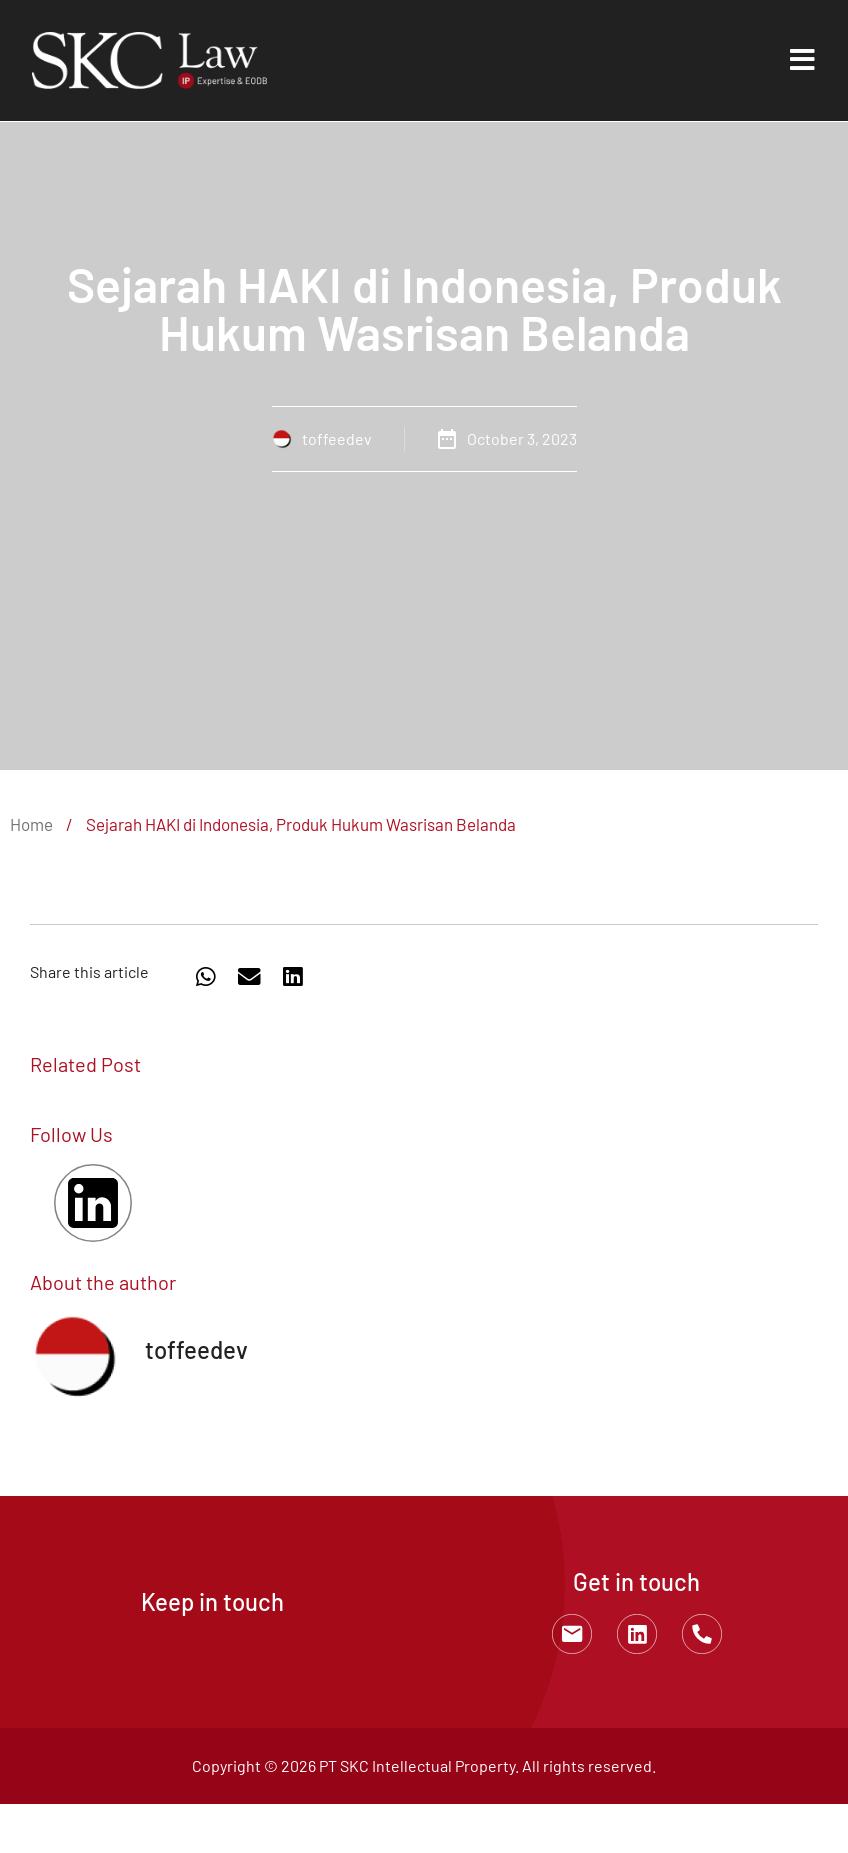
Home (31, 824)
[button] (206, 977)
